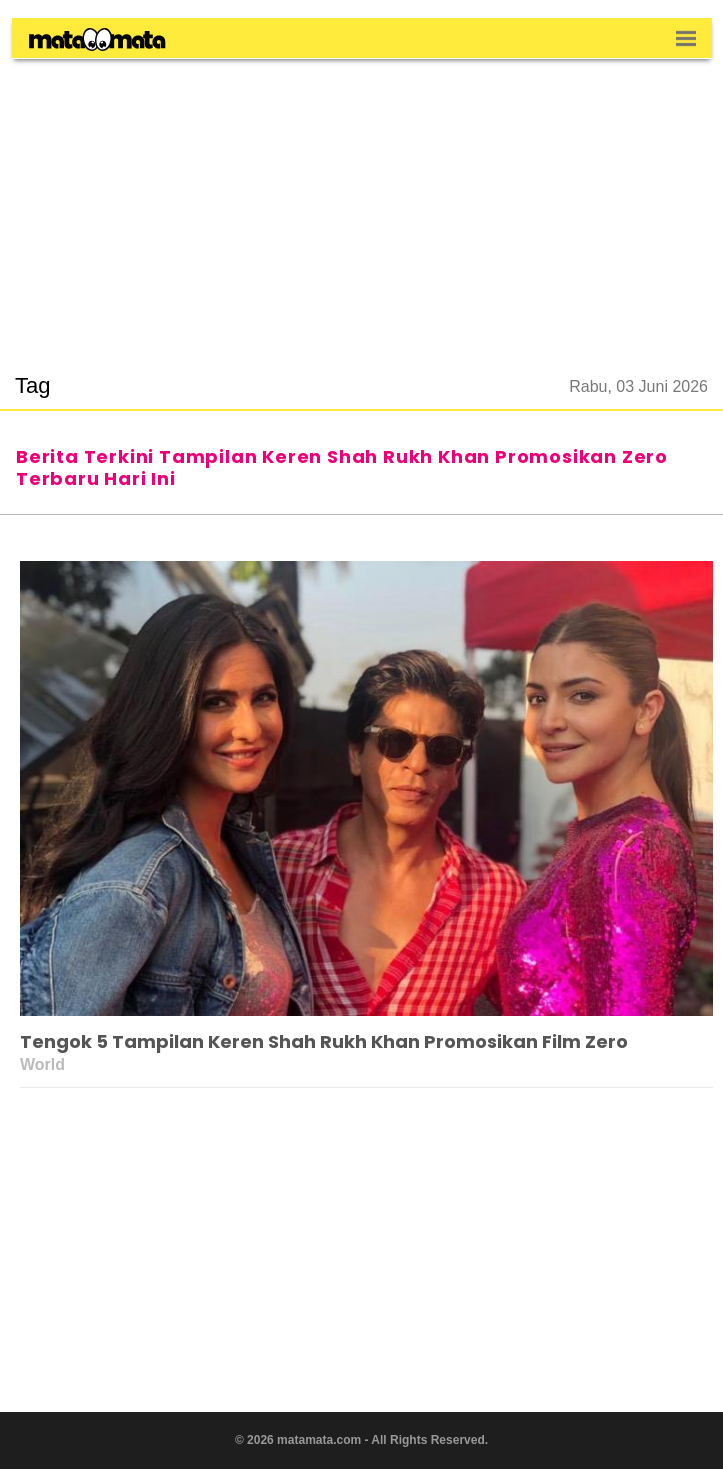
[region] (362, 204)
